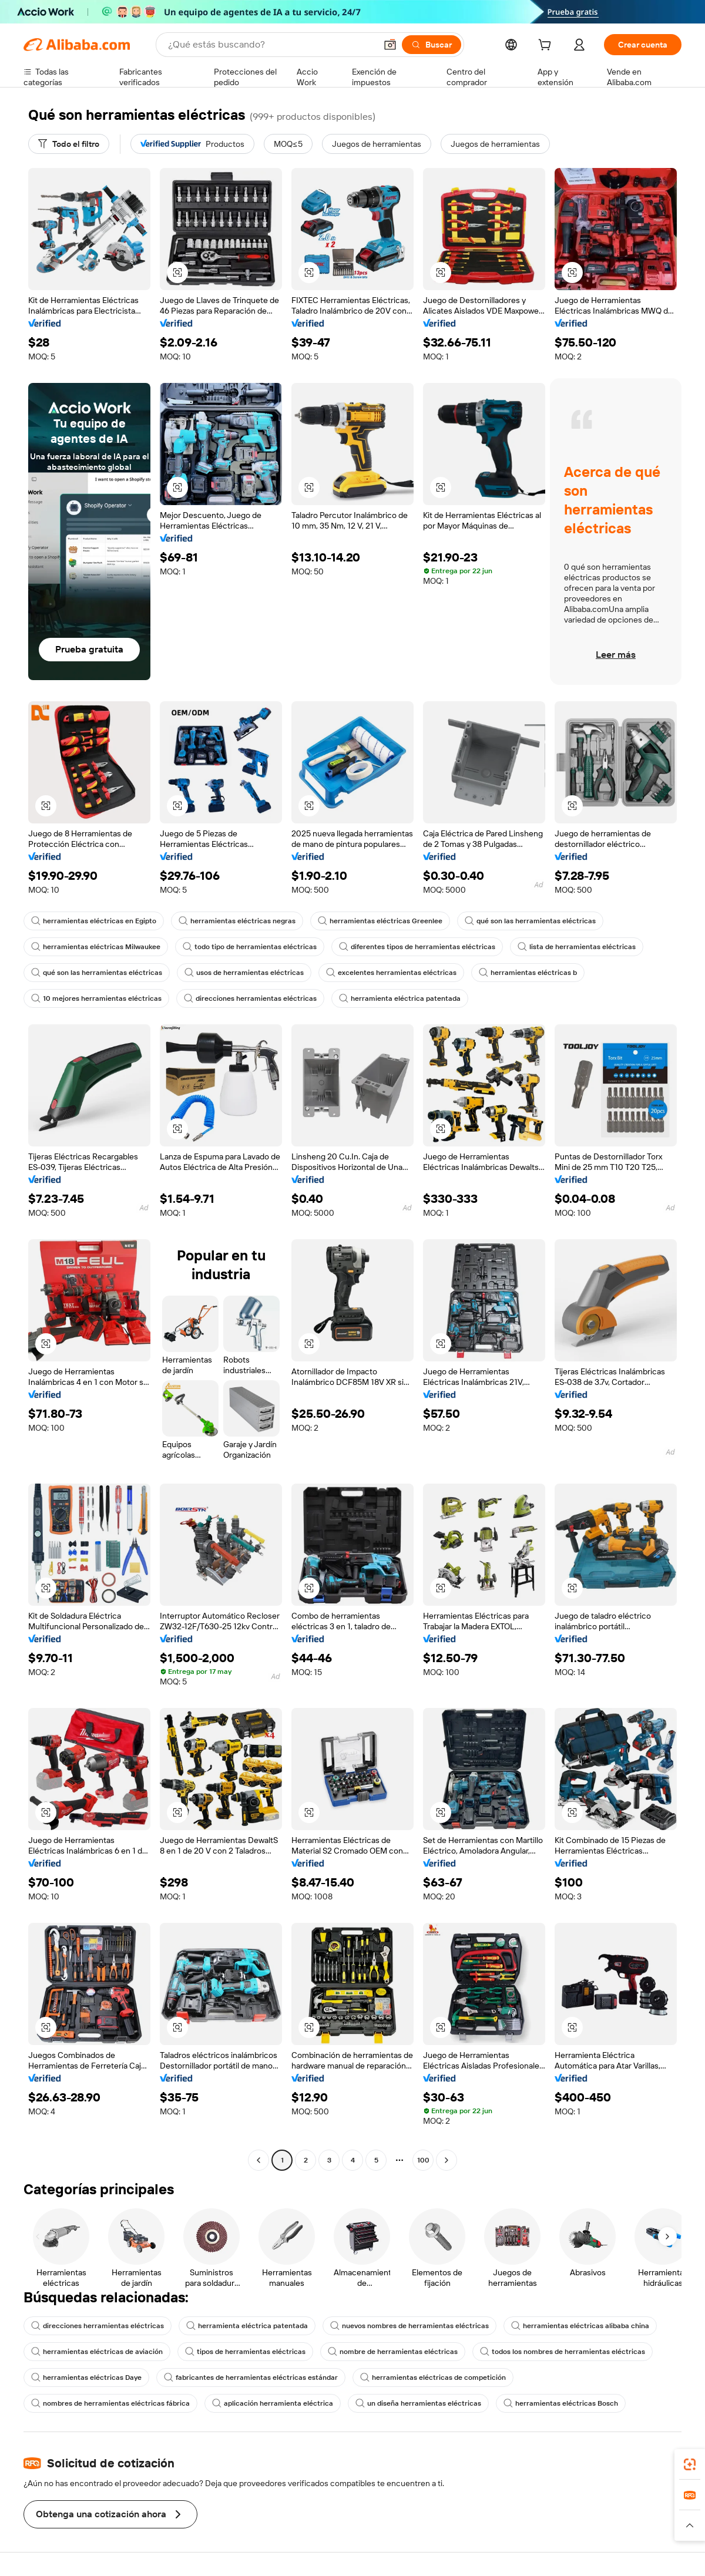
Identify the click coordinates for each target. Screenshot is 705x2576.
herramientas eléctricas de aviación (97, 2351)
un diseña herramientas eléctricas (418, 2403)
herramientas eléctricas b (528, 972)
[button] (390, 45)
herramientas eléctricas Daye (86, 2377)
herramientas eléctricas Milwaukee (95, 946)
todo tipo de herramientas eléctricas (250, 946)
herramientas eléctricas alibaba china (580, 2325)
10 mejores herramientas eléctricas (96, 998)
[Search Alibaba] (271, 44)
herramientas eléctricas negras (237, 921)
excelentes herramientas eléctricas (391, 972)
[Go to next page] (446, 2160)
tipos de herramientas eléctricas (245, 2351)
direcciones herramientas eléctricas (250, 998)
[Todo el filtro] (68, 144)
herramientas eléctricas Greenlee (380, 921)
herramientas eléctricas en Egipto (93, 921)
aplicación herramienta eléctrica (272, 2403)
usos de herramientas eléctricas (244, 972)
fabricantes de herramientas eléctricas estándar (251, 2377)
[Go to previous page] (258, 2160)
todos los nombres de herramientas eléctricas (562, 2351)
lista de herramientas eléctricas (577, 946)
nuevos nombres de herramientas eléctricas (409, 2325)
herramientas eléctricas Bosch (560, 2403)
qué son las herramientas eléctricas (530, 921)
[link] (689, 2464)
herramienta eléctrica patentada (400, 998)
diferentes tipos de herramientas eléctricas (417, 946)
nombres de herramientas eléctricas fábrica (110, 2403)
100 (423, 2160)
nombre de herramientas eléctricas (393, 2351)
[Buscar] (431, 44)
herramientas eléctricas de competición (433, 2377)
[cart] (547, 46)
